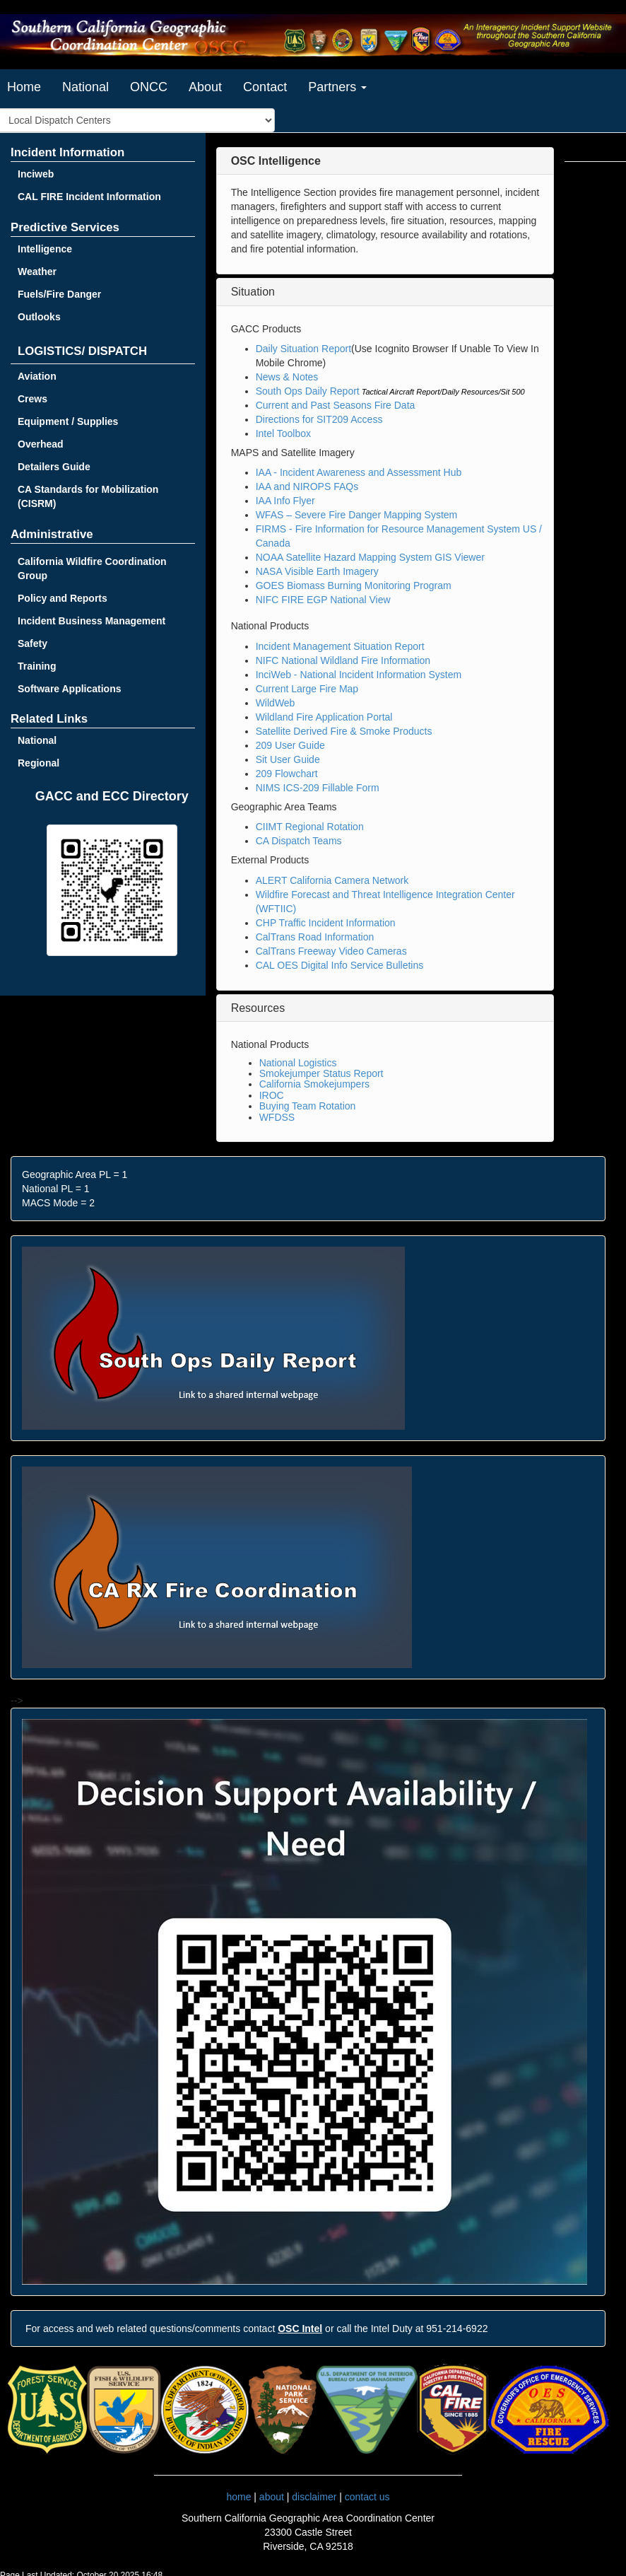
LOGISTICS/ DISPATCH (82, 351)
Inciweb (36, 174)
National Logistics (298, 1062)
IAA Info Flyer (285, 500)
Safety (32, 643)
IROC (271, 1095)
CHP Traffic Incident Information (326, 922)
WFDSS (277, 1117)
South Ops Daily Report (308, 391)
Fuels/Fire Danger (59, 294)
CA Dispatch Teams (299, 840)
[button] (276, 161)
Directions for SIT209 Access (319, 419)
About (205, 87)
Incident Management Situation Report (340, 646)
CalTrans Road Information (315, 937)
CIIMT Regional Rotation (310, 826)
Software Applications (70, 688)
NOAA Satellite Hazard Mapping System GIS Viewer (370, 557)
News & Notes (287, 377)
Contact (265, 87)
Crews (32, 398)
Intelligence (45, 249)
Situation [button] (253, 292)
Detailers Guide (54, 466)
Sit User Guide (288, 759)
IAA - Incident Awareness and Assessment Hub (359, 472)
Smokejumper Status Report (321, 1073)
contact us (367, 2496)
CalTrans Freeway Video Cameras (331, 951)
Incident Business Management (91, 620)
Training (37, 666)
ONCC (148, 87)
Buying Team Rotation (307, 1106)
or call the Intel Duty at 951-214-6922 (383, 2328)
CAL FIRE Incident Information (89, 196)
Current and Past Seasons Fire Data (335, 405)
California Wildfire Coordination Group (92, 568)
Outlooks (39, 316)
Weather (37, 271)
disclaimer (314, 2496)
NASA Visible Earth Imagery (317, 571)
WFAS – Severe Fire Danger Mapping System (357, 514)
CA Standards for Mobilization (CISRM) (88, 496)
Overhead (41, 444)
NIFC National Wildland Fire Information (343, 660)
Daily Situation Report (303, 348)
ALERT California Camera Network (332, 880)
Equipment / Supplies (68, 421)
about (271, 2496)
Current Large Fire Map (307, 688)
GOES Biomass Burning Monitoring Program (353, 585)
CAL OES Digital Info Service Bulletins (340, 965)
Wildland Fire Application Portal (324, 717)
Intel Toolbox (283, 433)
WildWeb (275, 703)
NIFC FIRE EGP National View (323, 599)
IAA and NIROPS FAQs (307, 486)
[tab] (385, 161)
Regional (38, 763)
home (238, 2496)
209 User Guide (290, 745)
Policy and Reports (62, 598)
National (85, 87)
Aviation (37, 376)
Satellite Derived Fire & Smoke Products (344, 731)
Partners (337, 87)
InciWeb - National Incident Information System (359, 674)
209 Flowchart (287, 773)
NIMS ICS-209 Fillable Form (317, 787)
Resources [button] (258, 1008)
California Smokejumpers (314, 1084)
